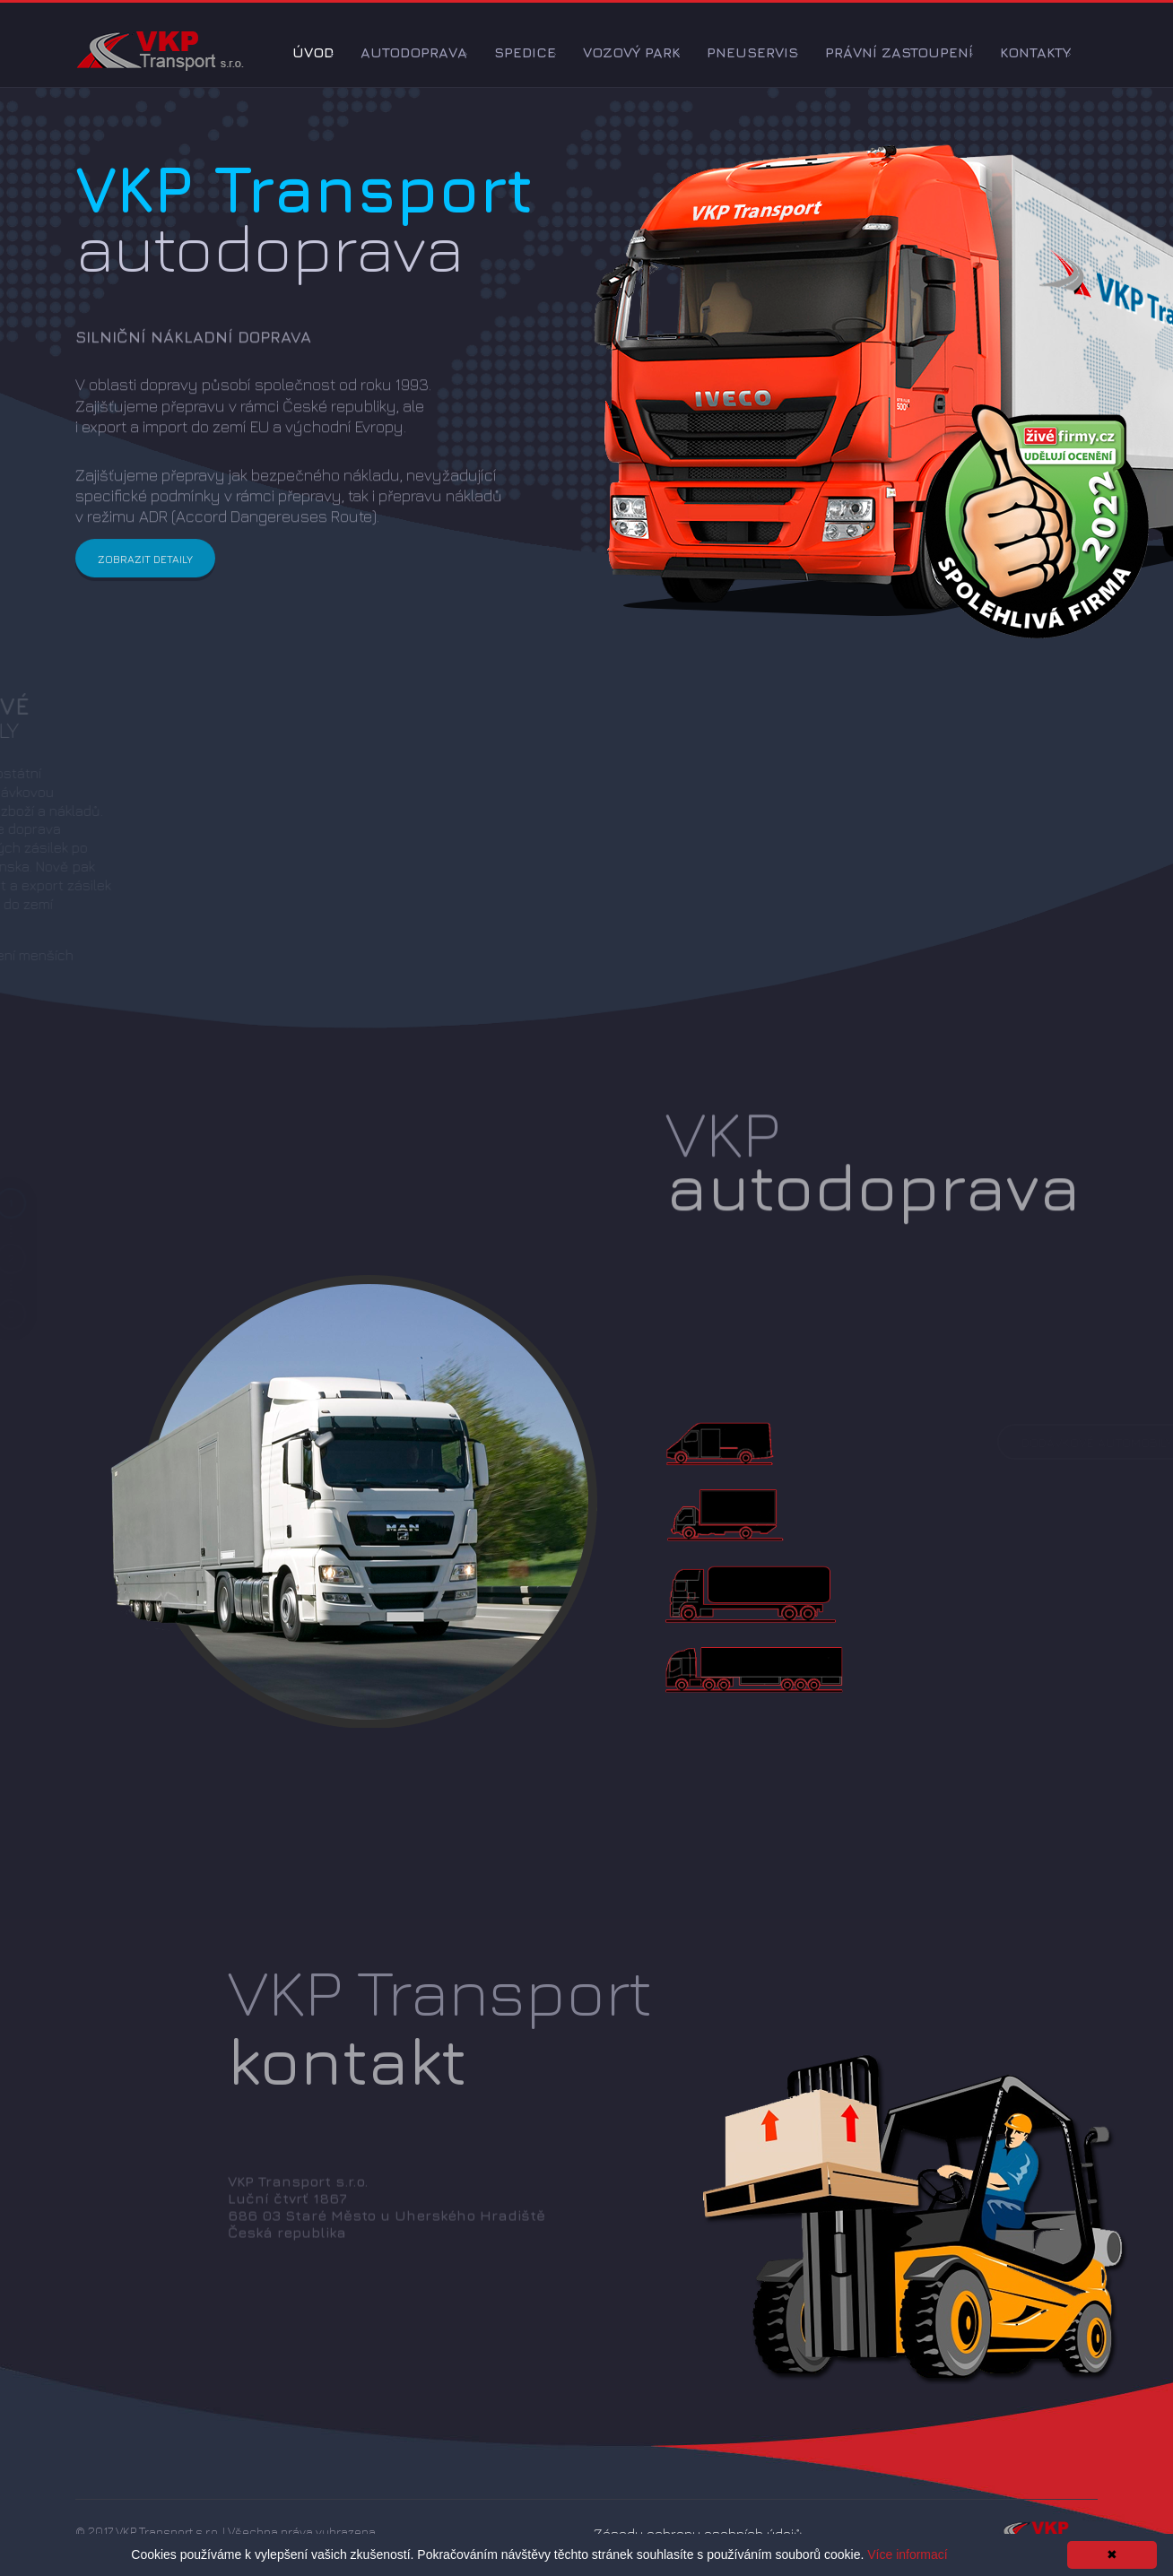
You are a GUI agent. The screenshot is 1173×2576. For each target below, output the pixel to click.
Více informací (907, 2554)
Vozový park (631, 52)
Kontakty (1035, 52)
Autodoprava (414, 52)
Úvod (313, 52)
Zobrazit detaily (145, 570)
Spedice (525, 52)
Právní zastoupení (899, 52)
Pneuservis (752, 52)
